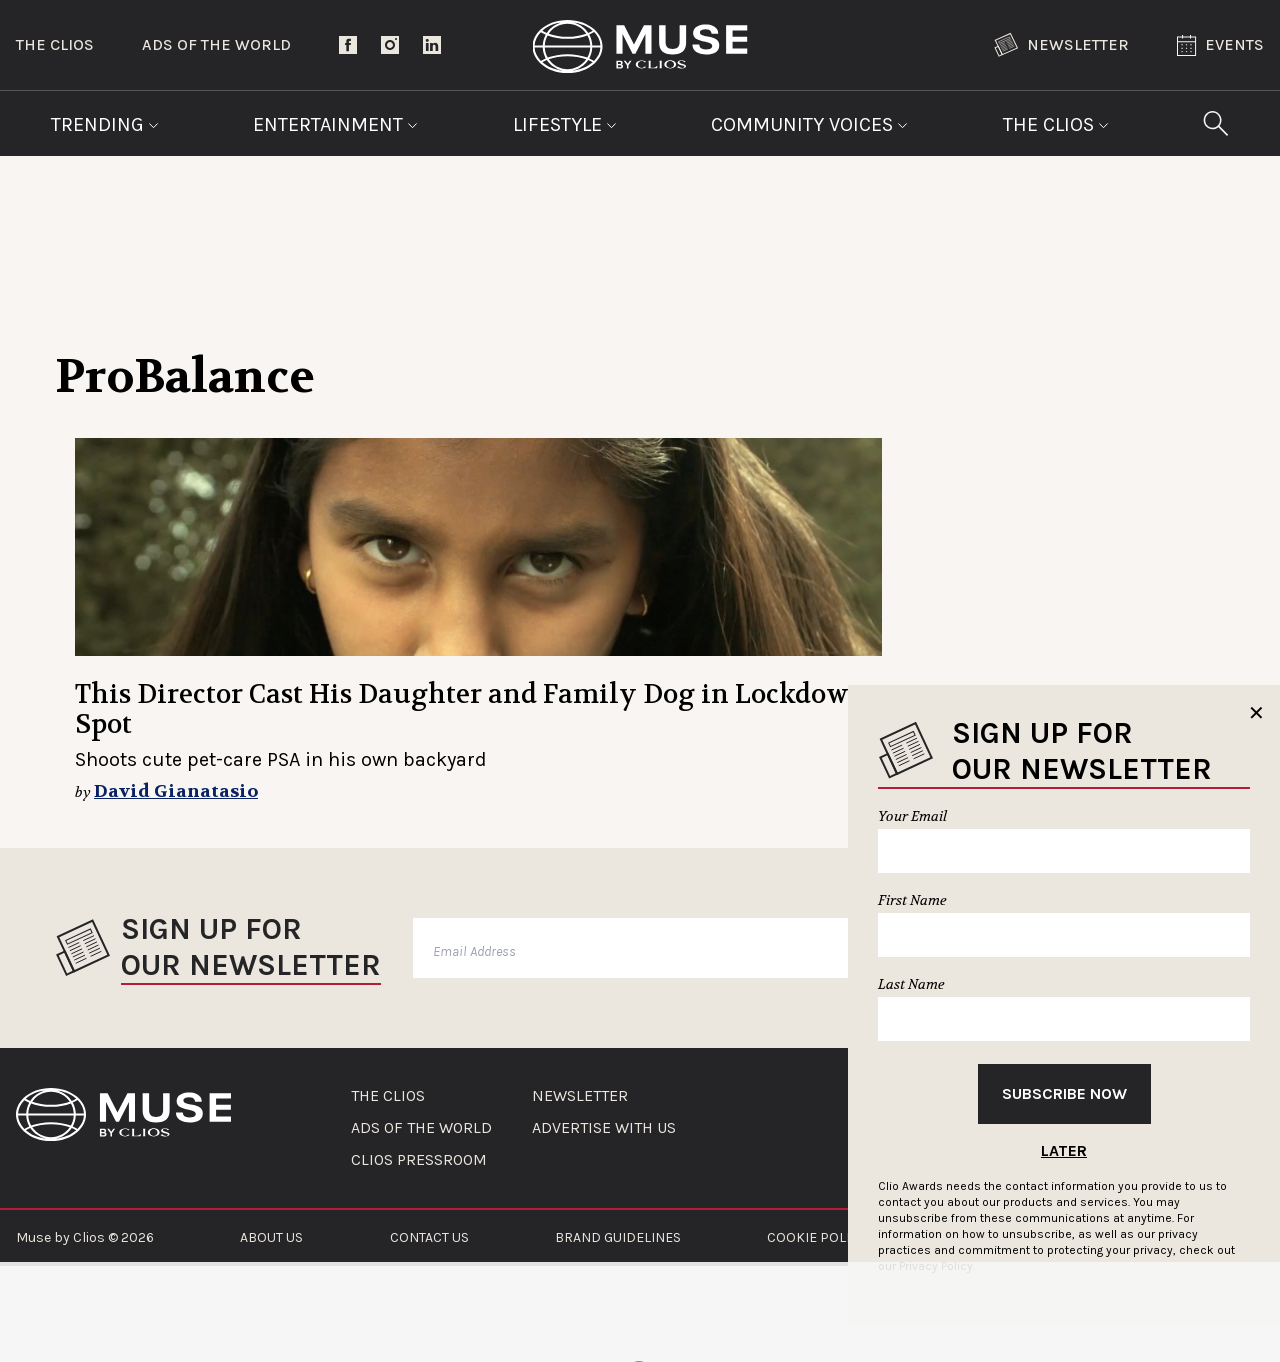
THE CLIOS (388, 1096)
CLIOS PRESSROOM (419, 1160)
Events (1220, 45)
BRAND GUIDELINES (618, 1237)
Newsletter (1061, 45)
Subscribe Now (1064, 1093)
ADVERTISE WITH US (604, 1128)
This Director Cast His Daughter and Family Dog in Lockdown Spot (471, 709)
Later (1064, 1150)
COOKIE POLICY (816, 1237)
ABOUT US (271, 1237)
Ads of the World (216, 44)
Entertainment (335, 124)
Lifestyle (565, 124)
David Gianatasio (176, 791)
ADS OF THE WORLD (421, 1128)
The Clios (55, 44)
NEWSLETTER (580, 1096)
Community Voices (809, 124)
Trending (105, 124)
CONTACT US (429, 1237)
